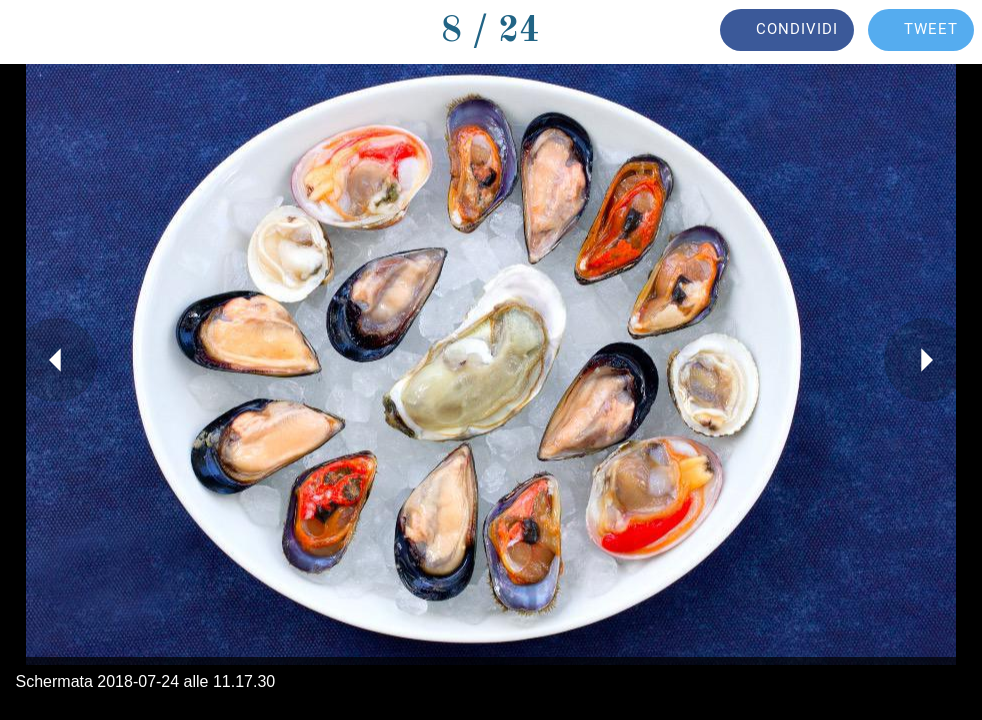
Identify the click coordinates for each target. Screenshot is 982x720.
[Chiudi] (32, 32)
